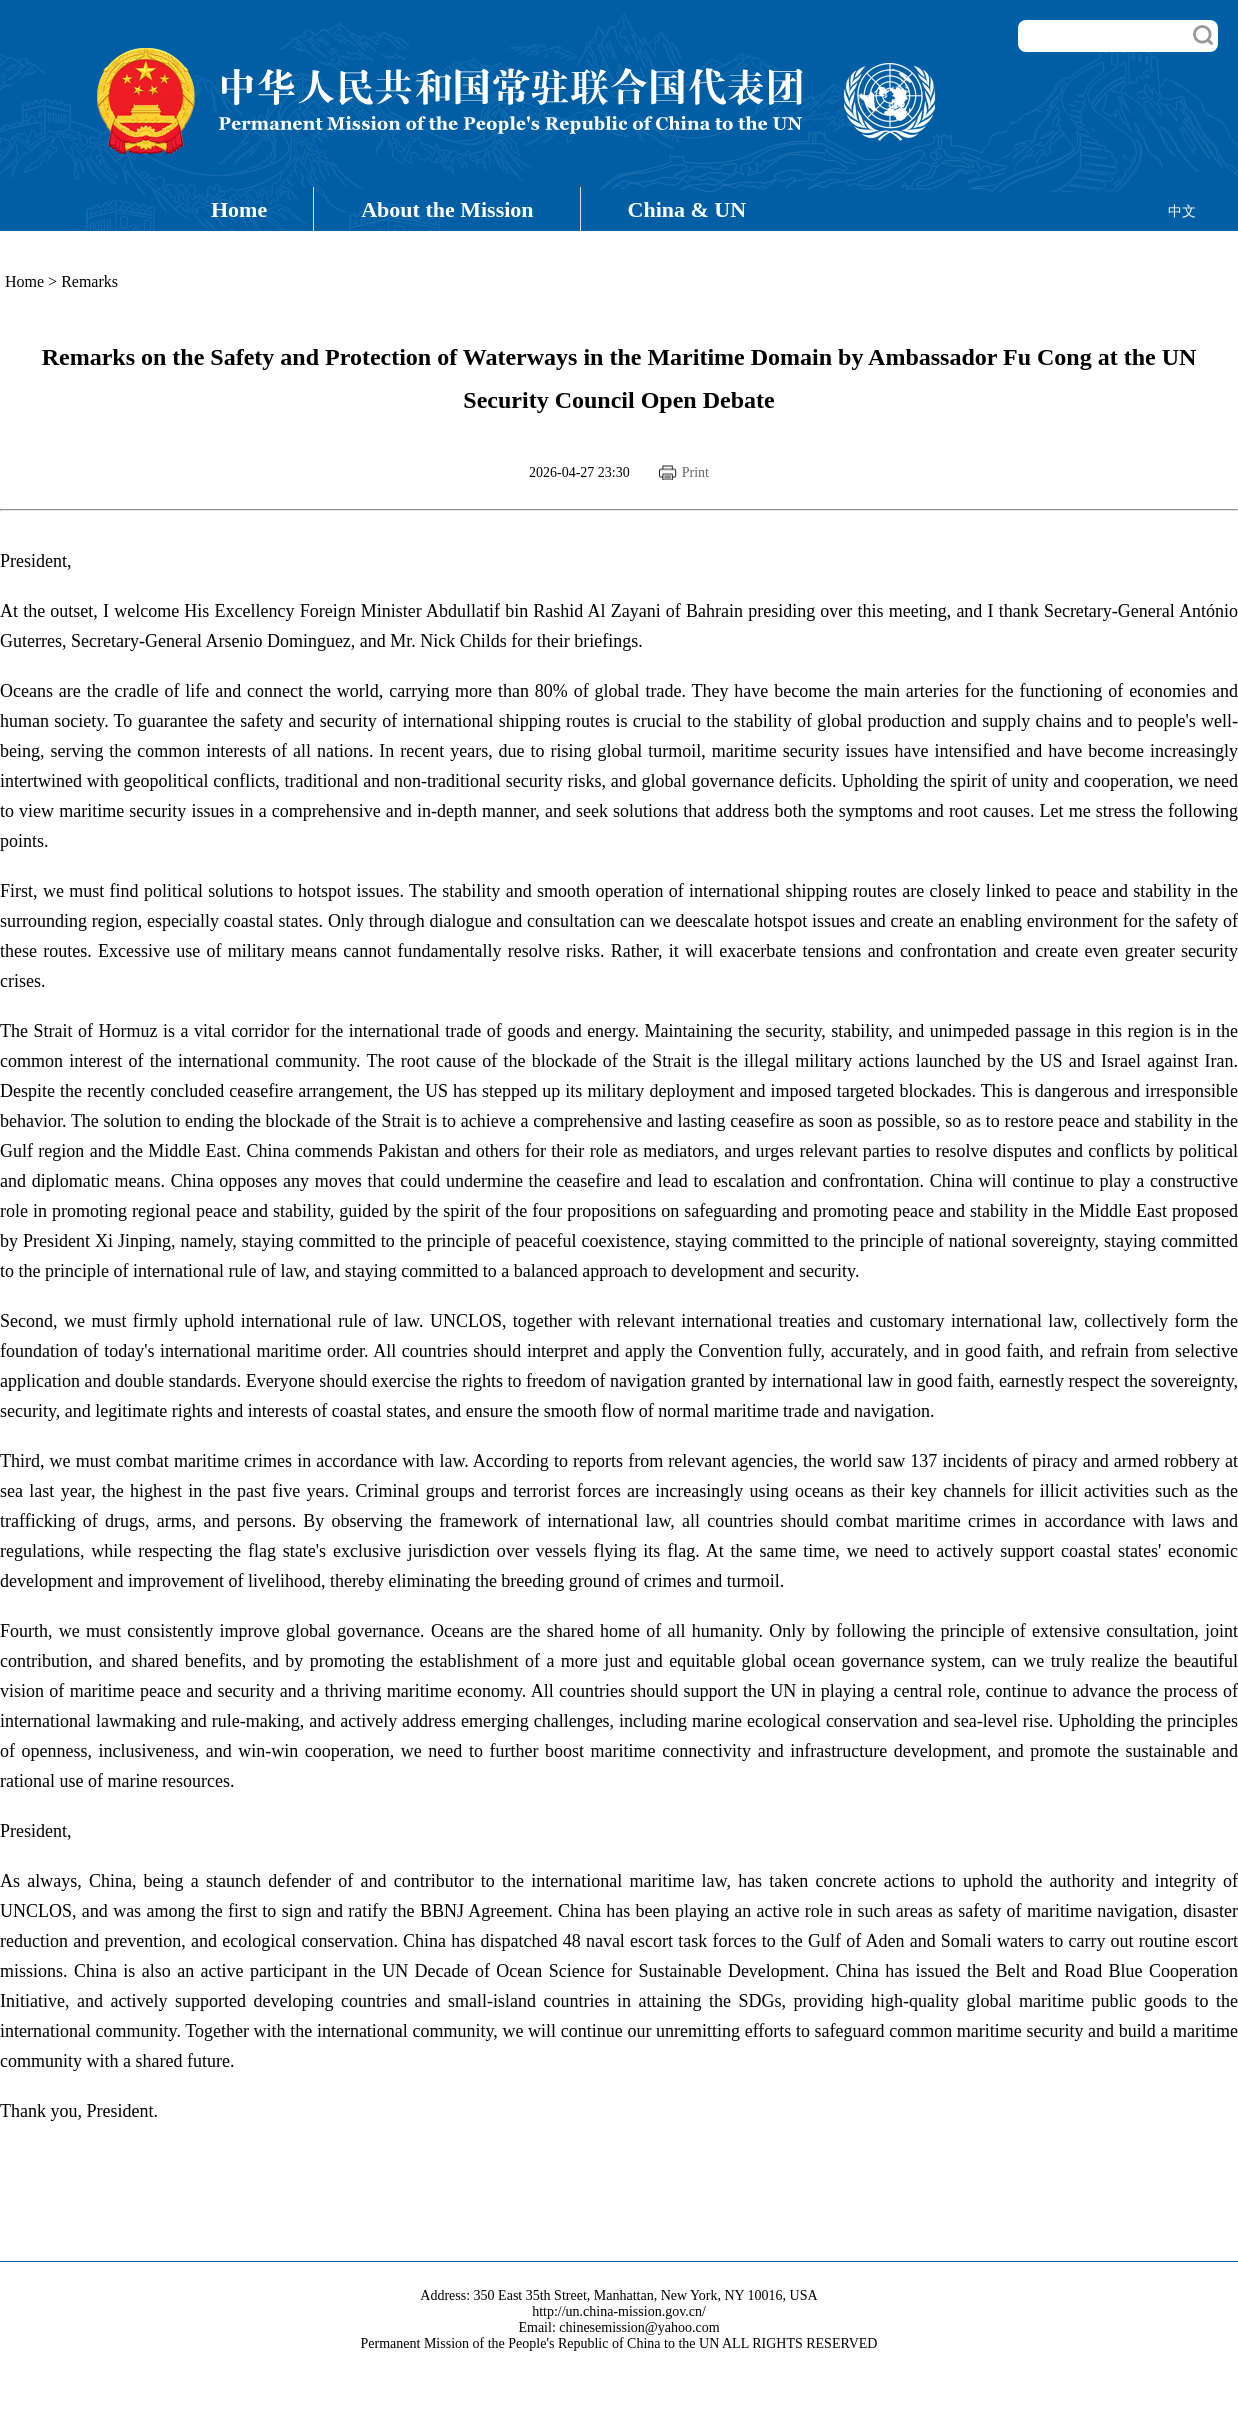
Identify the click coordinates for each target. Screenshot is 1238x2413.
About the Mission (447, 209)
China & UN (687, 209)
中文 (1182, 211)
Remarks (89, 281)
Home (239, 209)
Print (695, 472)
